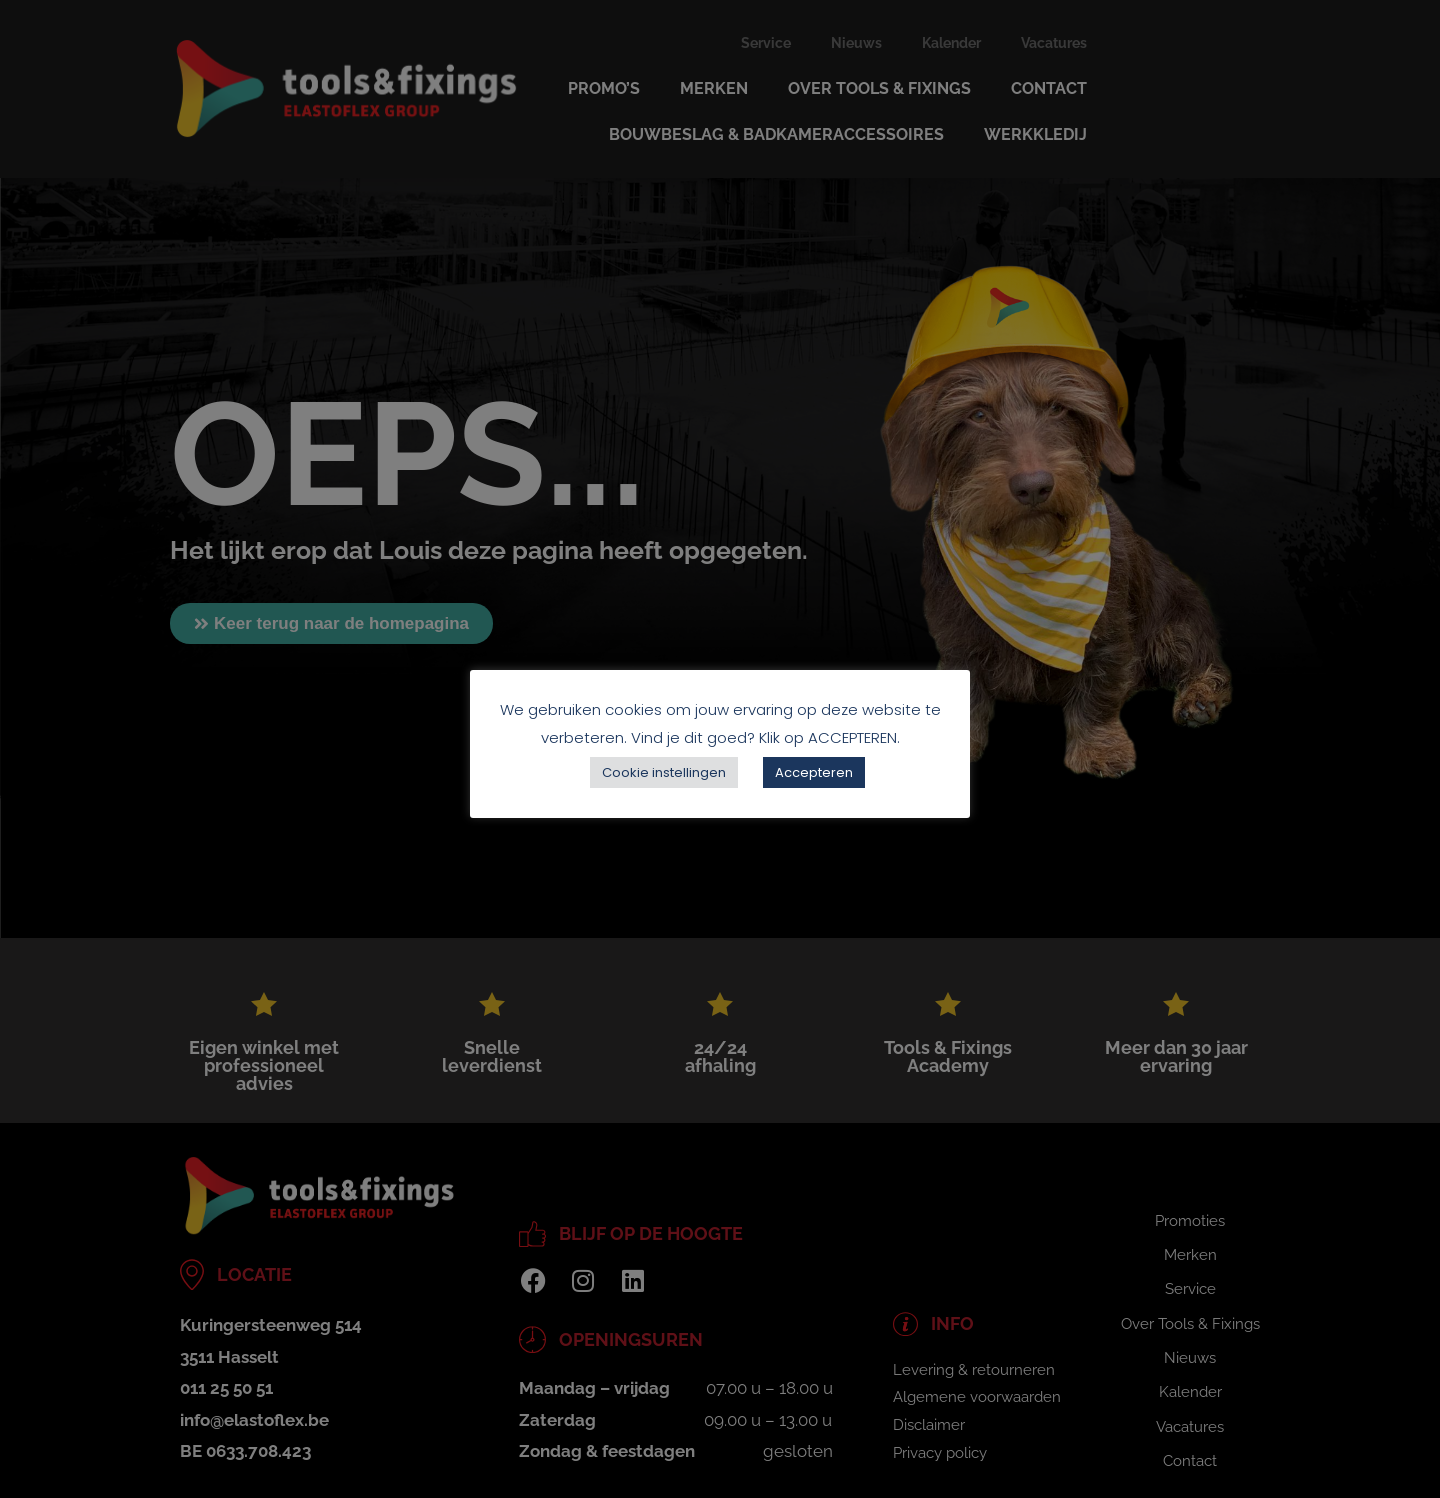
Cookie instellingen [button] (664, 772)
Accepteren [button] (814, 772)
